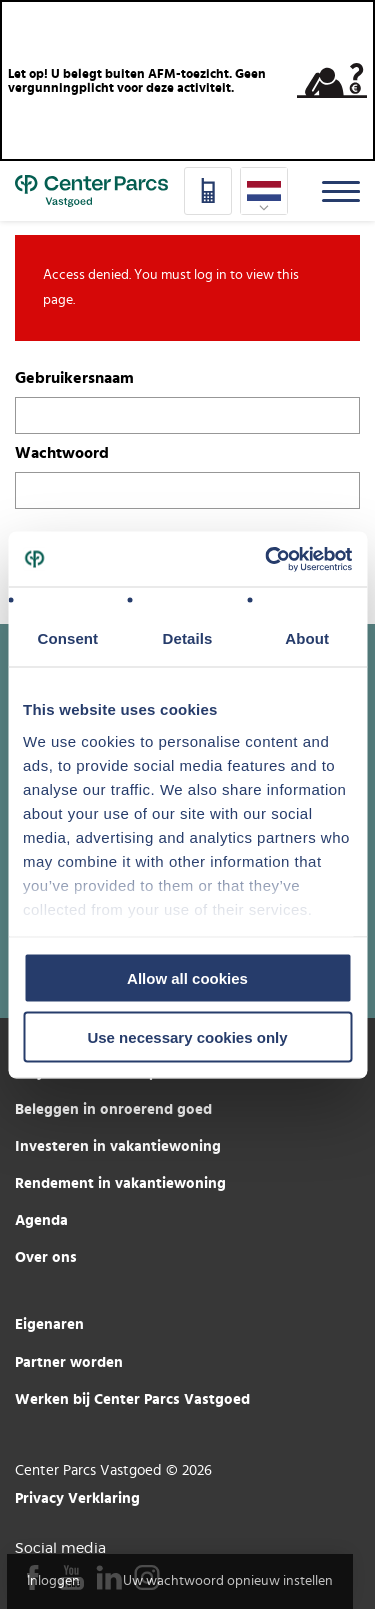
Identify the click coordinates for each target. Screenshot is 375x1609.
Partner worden (69, 1361)
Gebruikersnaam (74, 377)
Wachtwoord (62, 452)
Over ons (46, 1256)
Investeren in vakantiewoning (118, 1145)
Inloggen (53, 1581)
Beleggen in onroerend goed (113, 1108)
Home (91, 191)
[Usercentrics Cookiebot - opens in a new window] (267, 559)
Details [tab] (188, 638)
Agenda (41, 1219)
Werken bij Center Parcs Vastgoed (132, 1398)
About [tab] (307, 638)
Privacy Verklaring (77, 1497)
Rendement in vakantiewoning (120, 1182)
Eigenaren (49, 1323)
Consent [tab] (67, 638)
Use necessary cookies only (187, 1036)
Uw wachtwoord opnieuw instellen (228, 1581)
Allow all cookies (187, 978)
